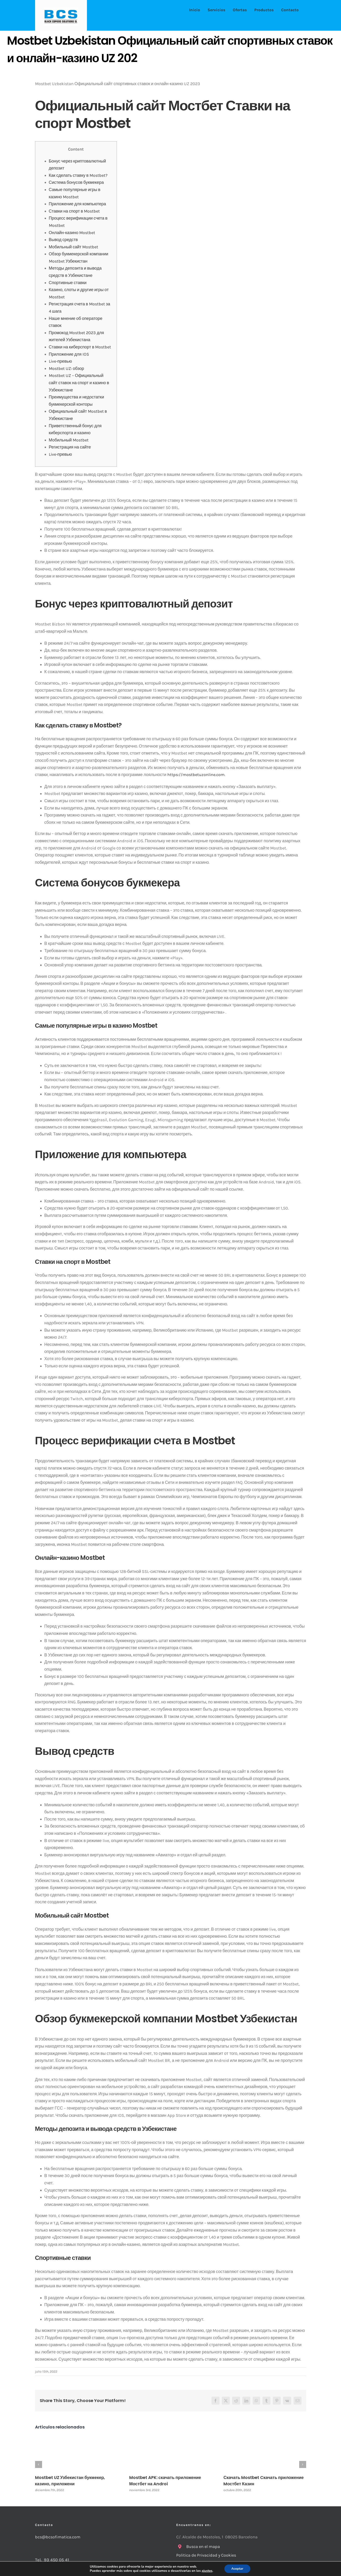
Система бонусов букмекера (76, 182)
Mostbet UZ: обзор (66, 368)
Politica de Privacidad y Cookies (206, 2555)
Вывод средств (63, 239)
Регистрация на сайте (70, 447)
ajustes (207, 2571)
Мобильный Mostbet (69, 440)
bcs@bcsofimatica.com (57, 2537)
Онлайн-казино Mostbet (72, 232)
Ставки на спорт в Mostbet (74, 211)
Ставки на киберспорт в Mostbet (80, 347)
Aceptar (237, 2568)
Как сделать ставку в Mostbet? (78, 175)
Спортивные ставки (68, 282)
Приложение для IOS (69, 354)
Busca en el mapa (203, 2546)
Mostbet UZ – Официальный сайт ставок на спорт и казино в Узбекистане (79, 382)
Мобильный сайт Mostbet (73, 246)
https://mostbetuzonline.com (196, 774)
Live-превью (60, 361)
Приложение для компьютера (77, 203)
